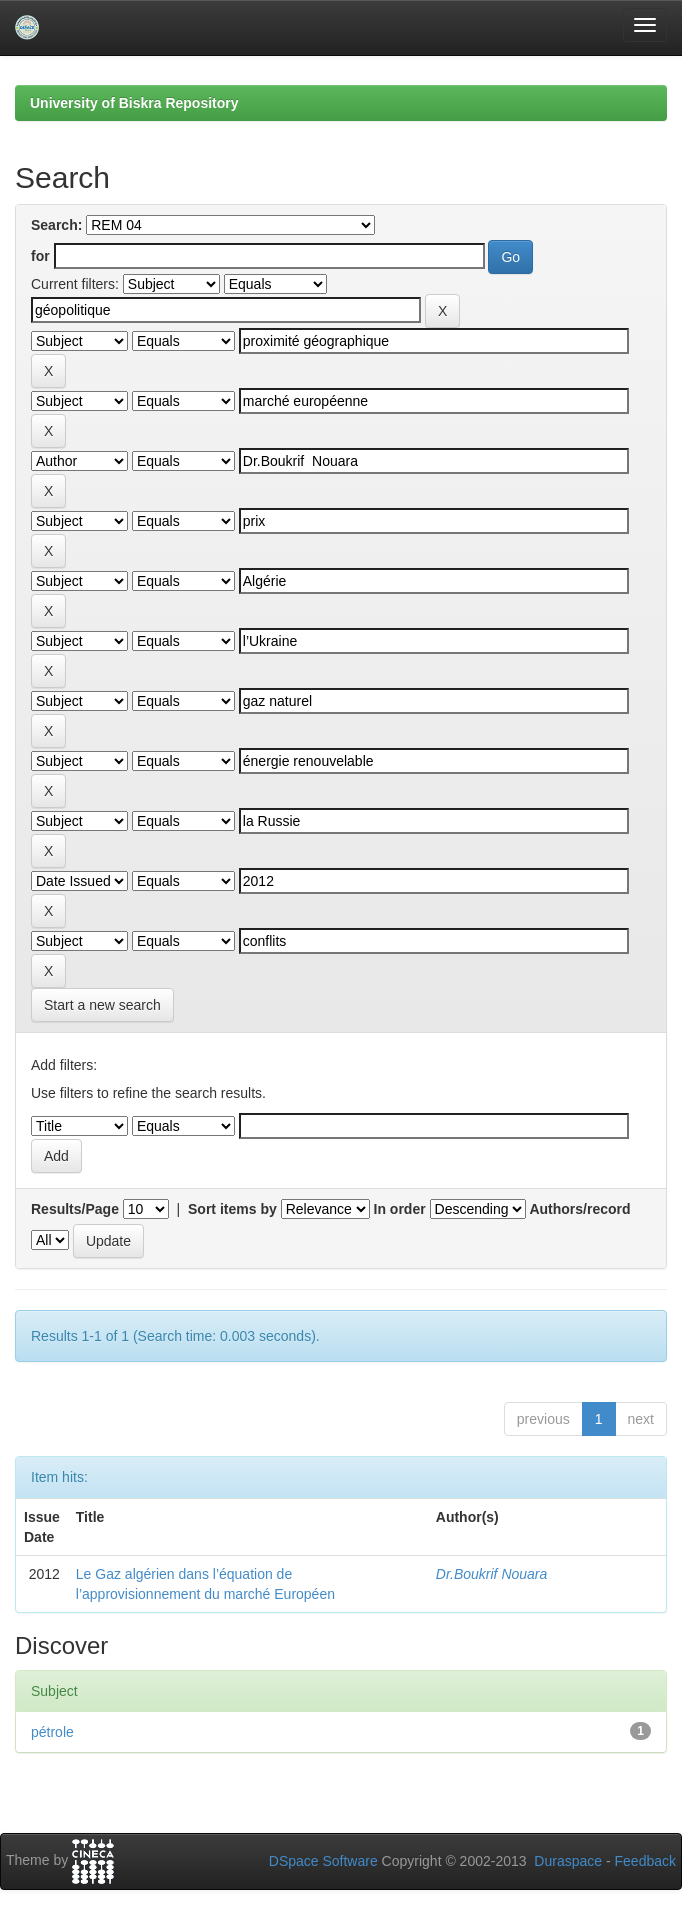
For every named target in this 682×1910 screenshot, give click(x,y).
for (40, 256)
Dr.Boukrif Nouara (492, 1574)
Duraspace (568, 1861)
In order (400, 1209)
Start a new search (102, 1005)
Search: (56, 225)
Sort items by (232, 1209)
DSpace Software (323, 1861)
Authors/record (579, 1209)
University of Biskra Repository (134, 103)
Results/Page (75, 1209)
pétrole (52, 1732)
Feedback (645, 1861)
